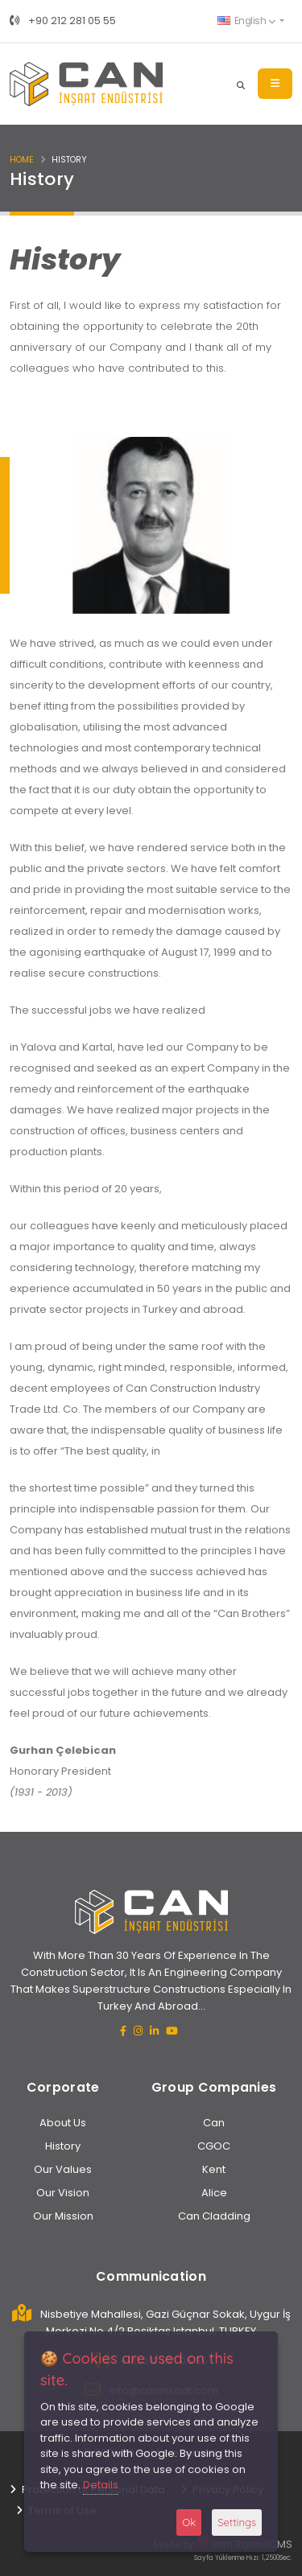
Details (100, 2484)
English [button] (246, 20)
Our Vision (62, 2192)
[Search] (241, 83)
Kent (213, 2169)
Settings (236, 2522)
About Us (62, 2122)
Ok (189, 2522)
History (63, 2146)
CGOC (213, 2146)
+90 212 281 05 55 (63, 20)
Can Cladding (214, 2216)
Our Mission (63, 2216)
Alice (214, 2192)
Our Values (63, 2169)
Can (214, 2122)
